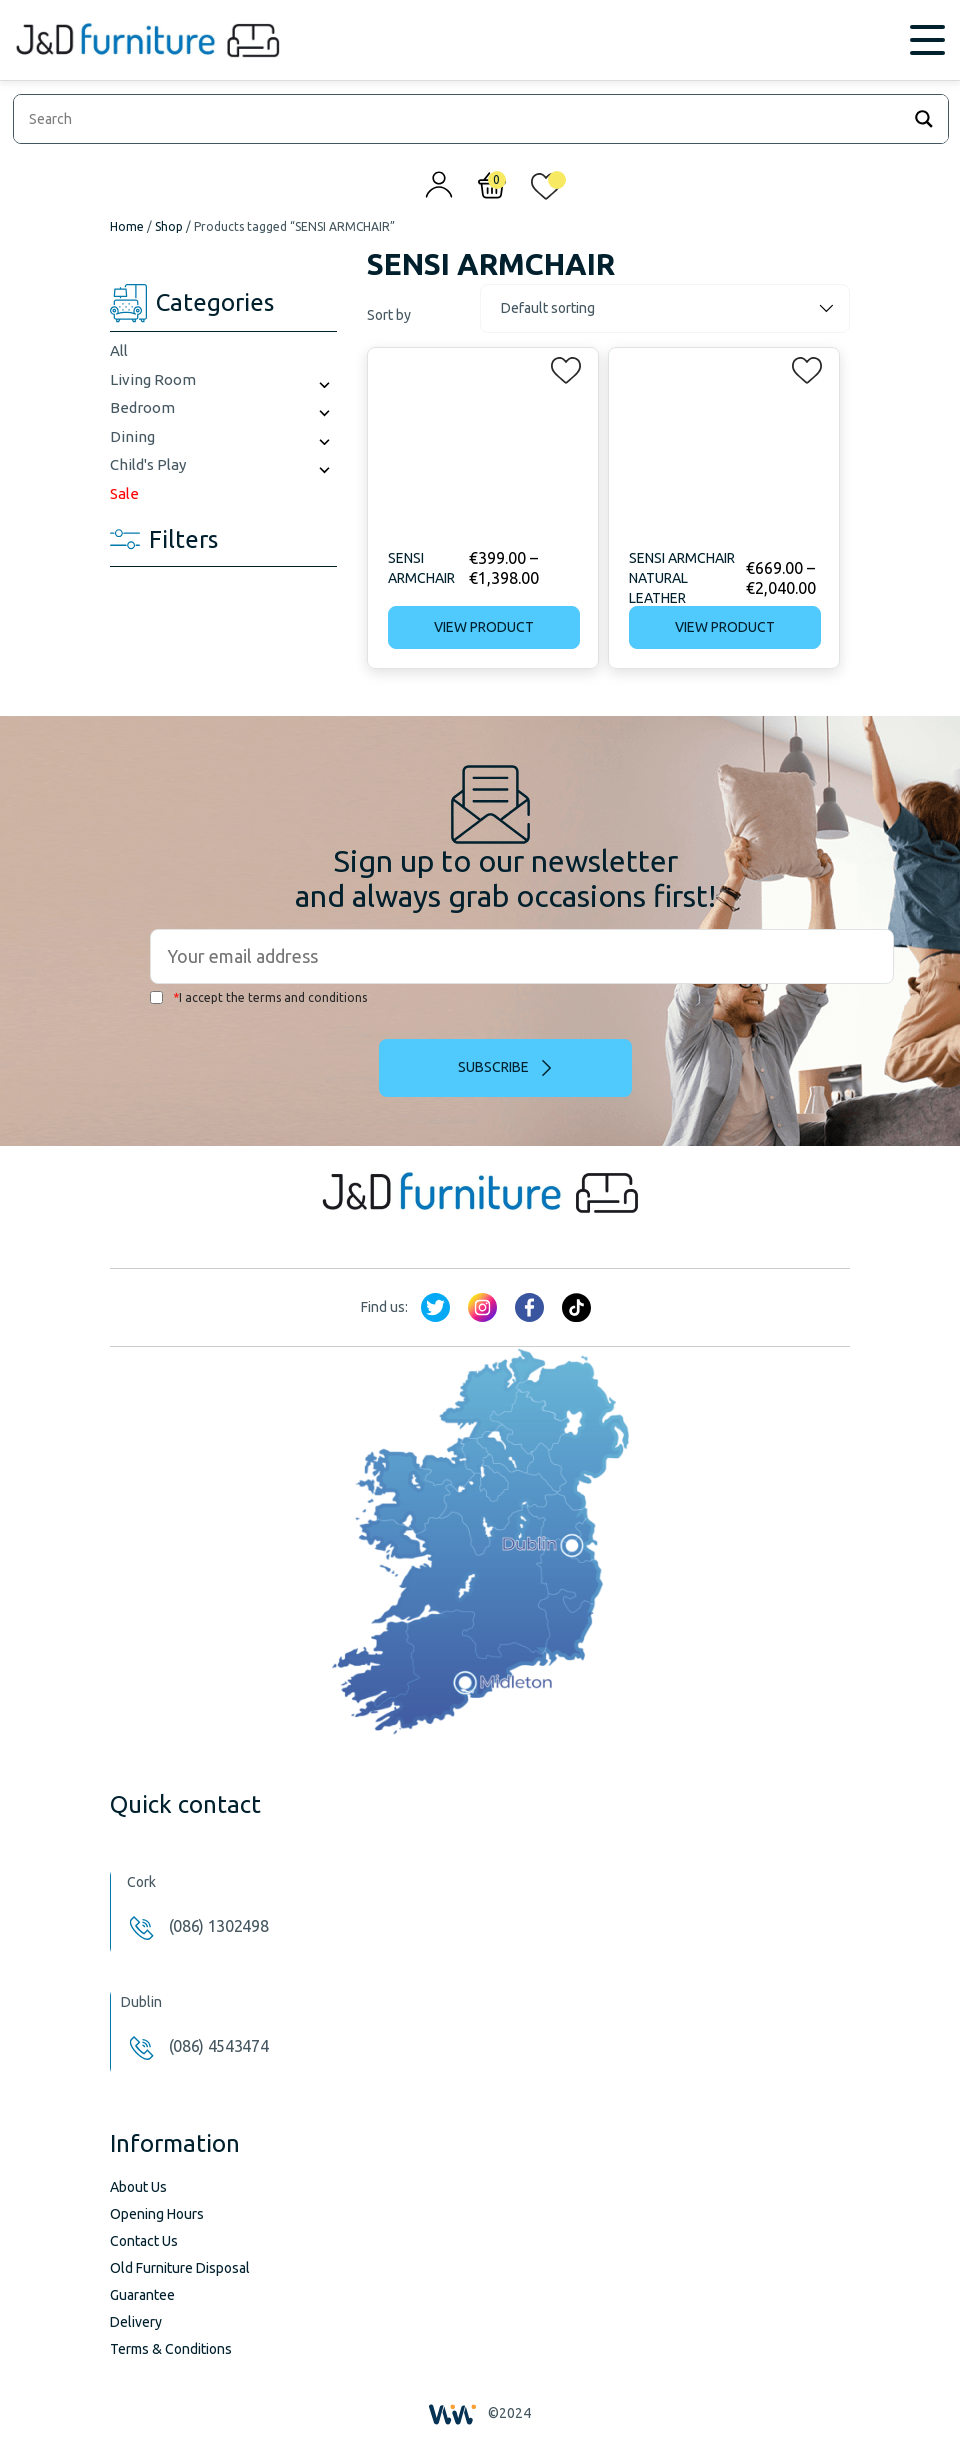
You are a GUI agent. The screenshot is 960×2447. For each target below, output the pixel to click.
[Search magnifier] (924, 119)
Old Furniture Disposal (180, 2268)
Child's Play (148, 464)
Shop (169, 226)
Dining (132, 436)
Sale (124, 493)
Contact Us (144, 2241)
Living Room (153, 379)
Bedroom (142, 407)
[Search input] (462, 119)
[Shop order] (665, 308)
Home (127, 226)
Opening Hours (157, 2214)
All (119, 350)
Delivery (136, 2322)
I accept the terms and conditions (258, 997)
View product (484, 627)
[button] (560, 366)
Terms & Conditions (171, 2349)
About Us (138, 2187)
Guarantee (142, 2295)
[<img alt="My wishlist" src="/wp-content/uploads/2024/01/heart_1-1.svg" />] (546, 191)
